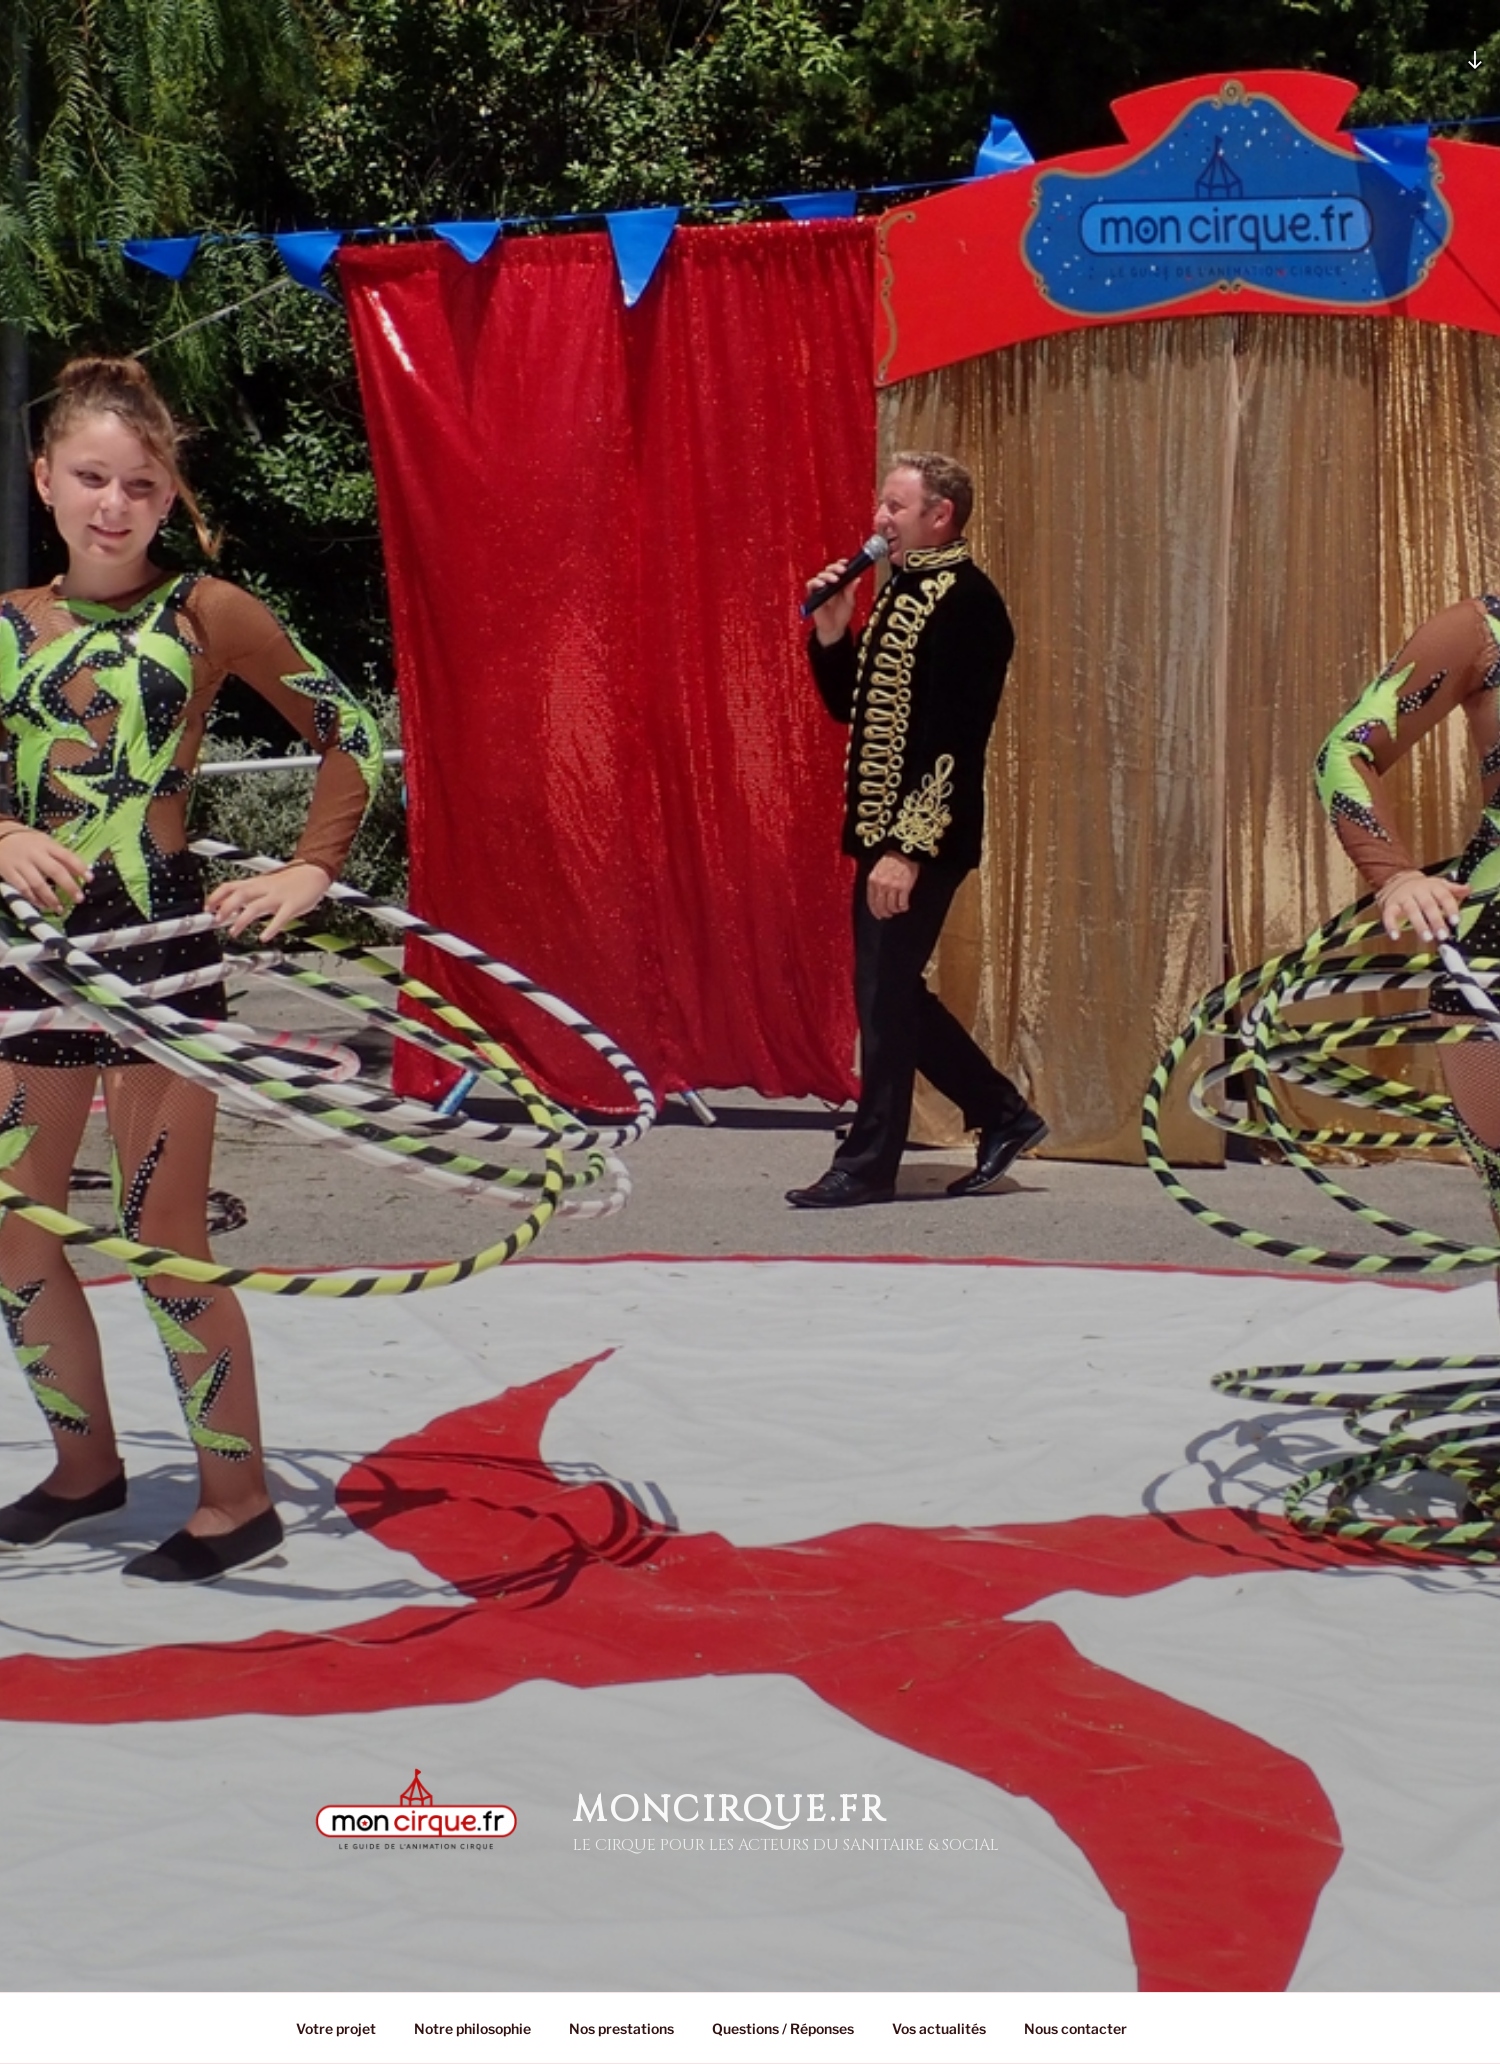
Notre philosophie (472, 2028)
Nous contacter (1075, 2028)
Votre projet (336, 2028)
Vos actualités (939, 2028)
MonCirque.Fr (730, 1810)
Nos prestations (621, 2028)
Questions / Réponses (783, 2028)
